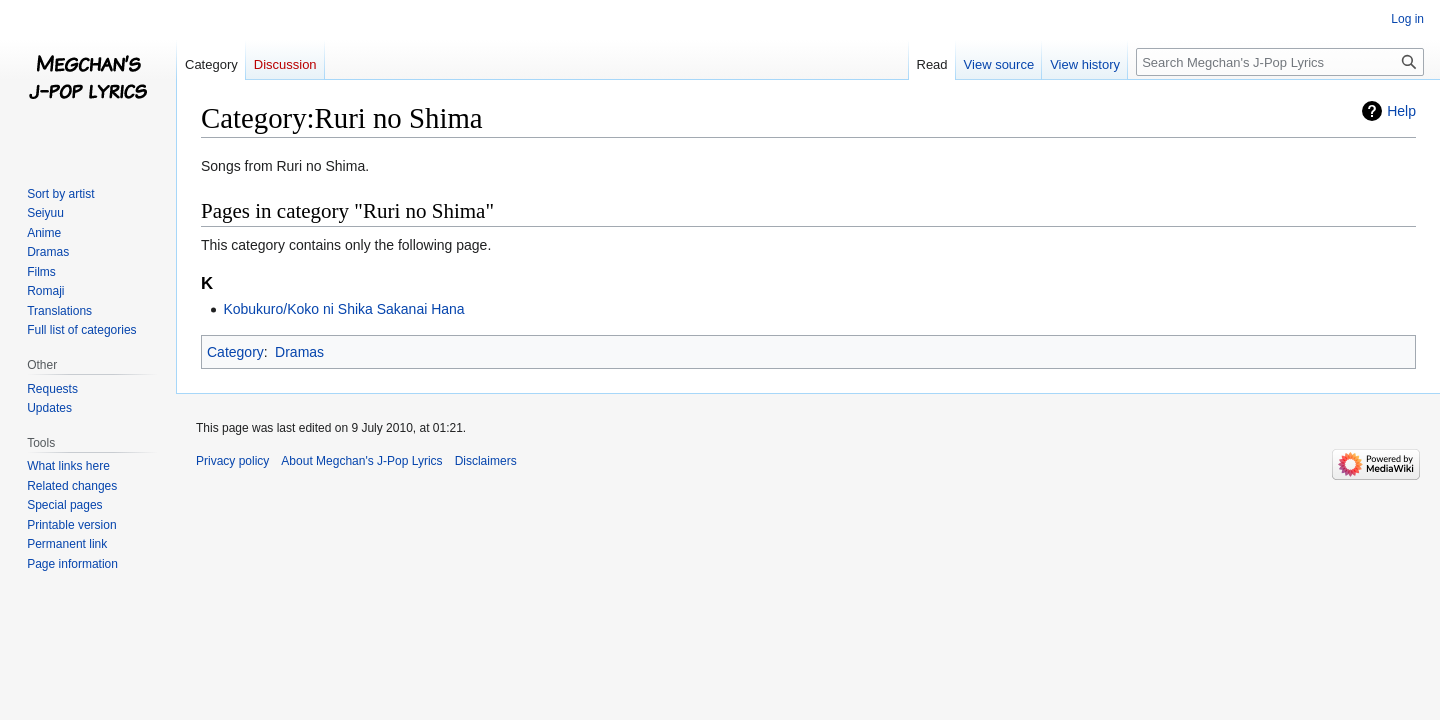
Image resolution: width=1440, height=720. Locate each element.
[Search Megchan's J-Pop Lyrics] (1280, 62)
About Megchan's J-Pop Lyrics (361, 461)
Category (235, 352)
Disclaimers (486, 461)
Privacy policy (232, 461)
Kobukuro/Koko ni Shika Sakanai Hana (343, 309)
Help (1401, 111)
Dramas (299, 352)
